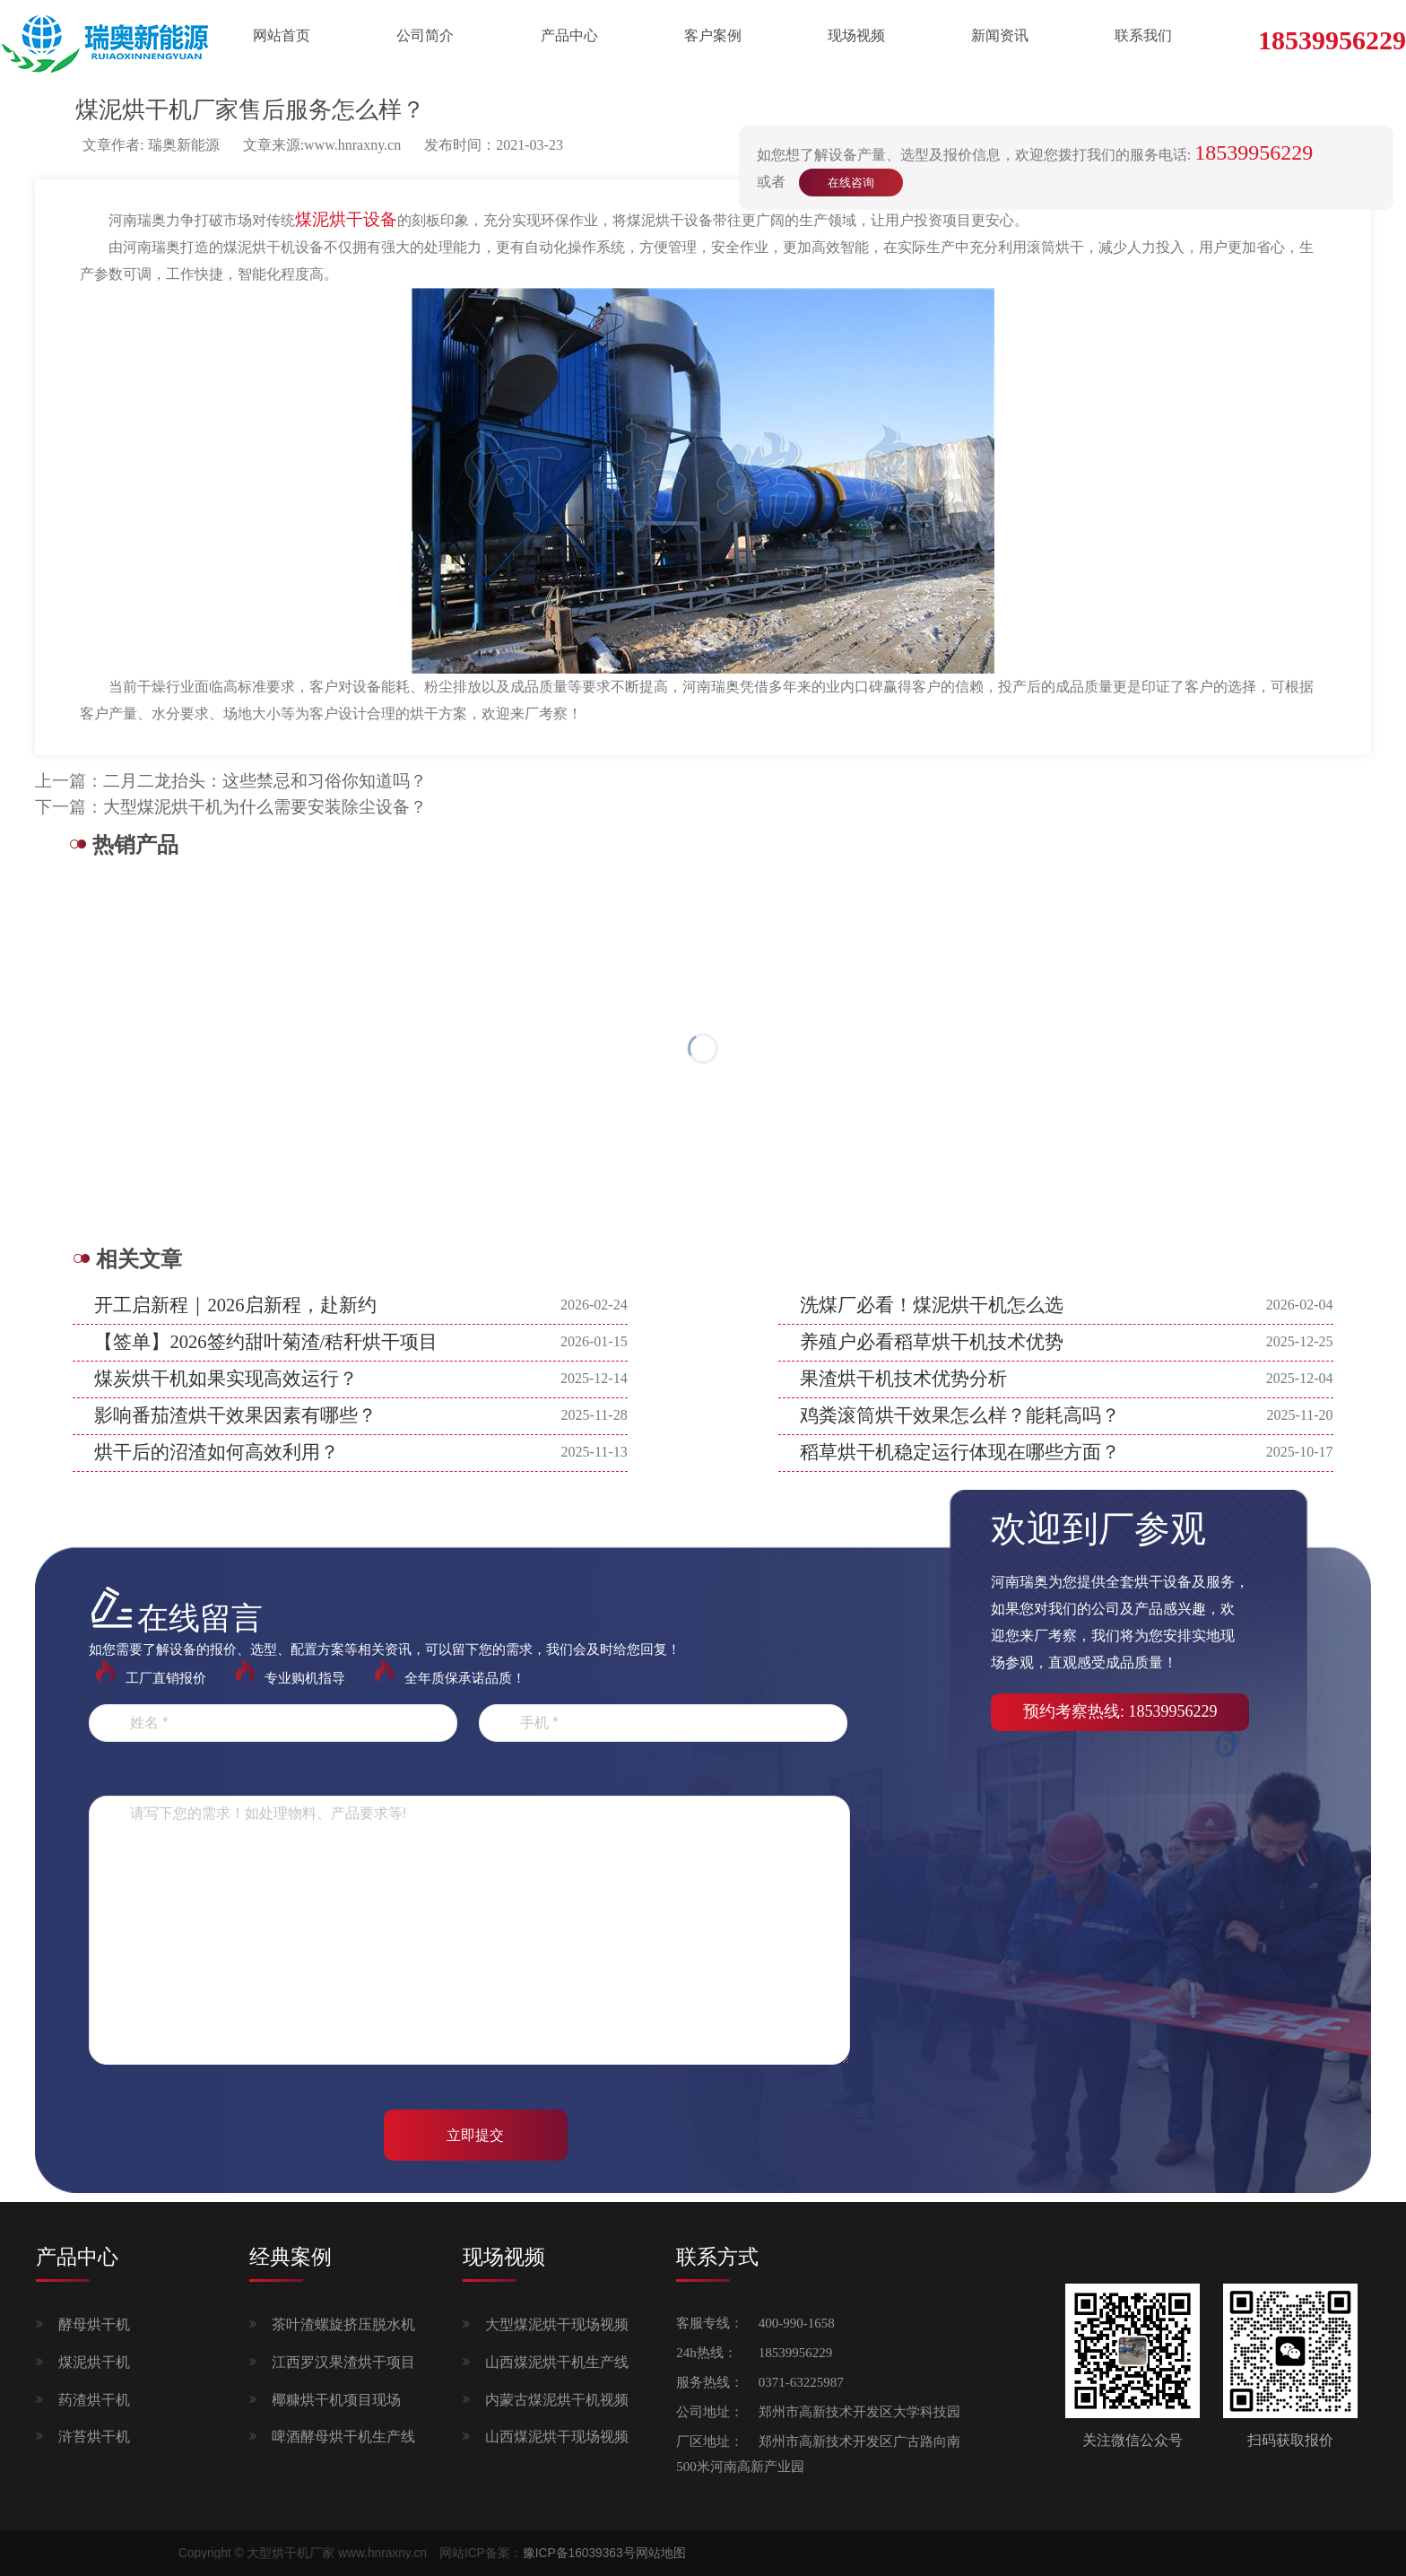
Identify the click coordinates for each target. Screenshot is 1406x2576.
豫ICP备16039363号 (579, 2553)
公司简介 (425, 35)
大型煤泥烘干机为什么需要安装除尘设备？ (265, 806)
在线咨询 (851, 182)
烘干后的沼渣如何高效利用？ (216, 1452)
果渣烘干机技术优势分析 (903, 1378)
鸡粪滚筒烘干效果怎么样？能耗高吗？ (960, 1415)
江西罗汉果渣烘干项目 (343, 2362)
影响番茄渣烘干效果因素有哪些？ (235, 1415)
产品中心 (569, 35)
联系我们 (1143, 35)
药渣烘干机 (94, 2399)
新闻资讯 (999, 35)
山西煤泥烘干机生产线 (557, 2362)
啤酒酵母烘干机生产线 (343, 2436)
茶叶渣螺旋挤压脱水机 (343, 2324)
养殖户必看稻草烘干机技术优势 (931, 1342)
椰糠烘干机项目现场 (336, 2399)
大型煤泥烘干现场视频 (557, 2324)
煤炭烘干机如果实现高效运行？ (226, 1378)
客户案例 (713, 35)
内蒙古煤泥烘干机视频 (557, 2399)
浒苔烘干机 (94, 2436)
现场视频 (856, 35)
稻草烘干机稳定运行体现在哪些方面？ (960, 1452)
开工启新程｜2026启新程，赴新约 (235, 1305)
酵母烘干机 (94, 2324)
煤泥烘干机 (94, 2362)
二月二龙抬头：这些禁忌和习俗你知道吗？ (265, 780)
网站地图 (661, 2553)
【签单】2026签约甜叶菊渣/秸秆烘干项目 (266, 1342)
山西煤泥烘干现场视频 (557, 2436)
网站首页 (281, 35)
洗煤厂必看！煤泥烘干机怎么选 (931, 1305)
